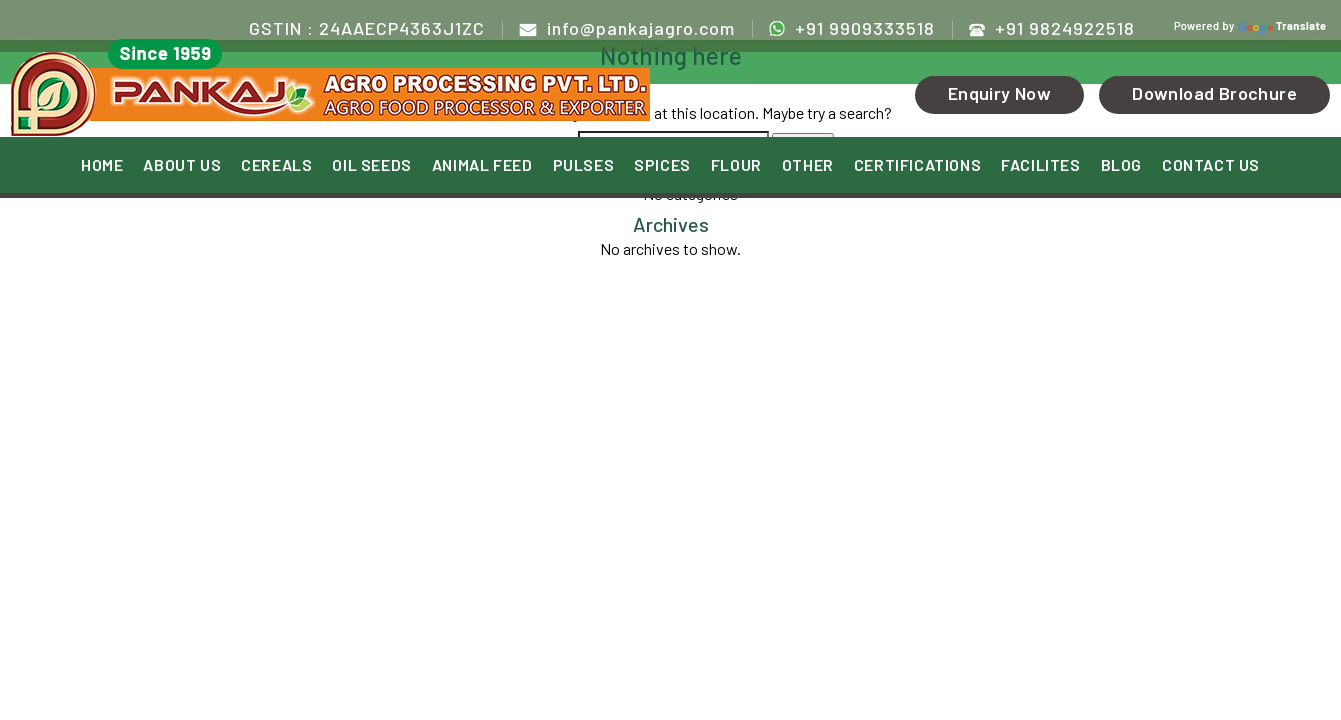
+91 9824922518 (1052, 28)
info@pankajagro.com (627, 28)
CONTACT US (1211, 165)
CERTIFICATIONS (917, 165)
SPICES (662, 165)
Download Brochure (1214, 93)
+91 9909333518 (852, 27)
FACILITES (1040, 165)
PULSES (584, 165)
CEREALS (276, 165)
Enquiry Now (999, 93)
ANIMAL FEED (482, 165)
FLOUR (736, 165)
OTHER (808, 165)
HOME (102, 165)
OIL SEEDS (371, 165)
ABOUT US (182, 165)
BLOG (1121, 165)
